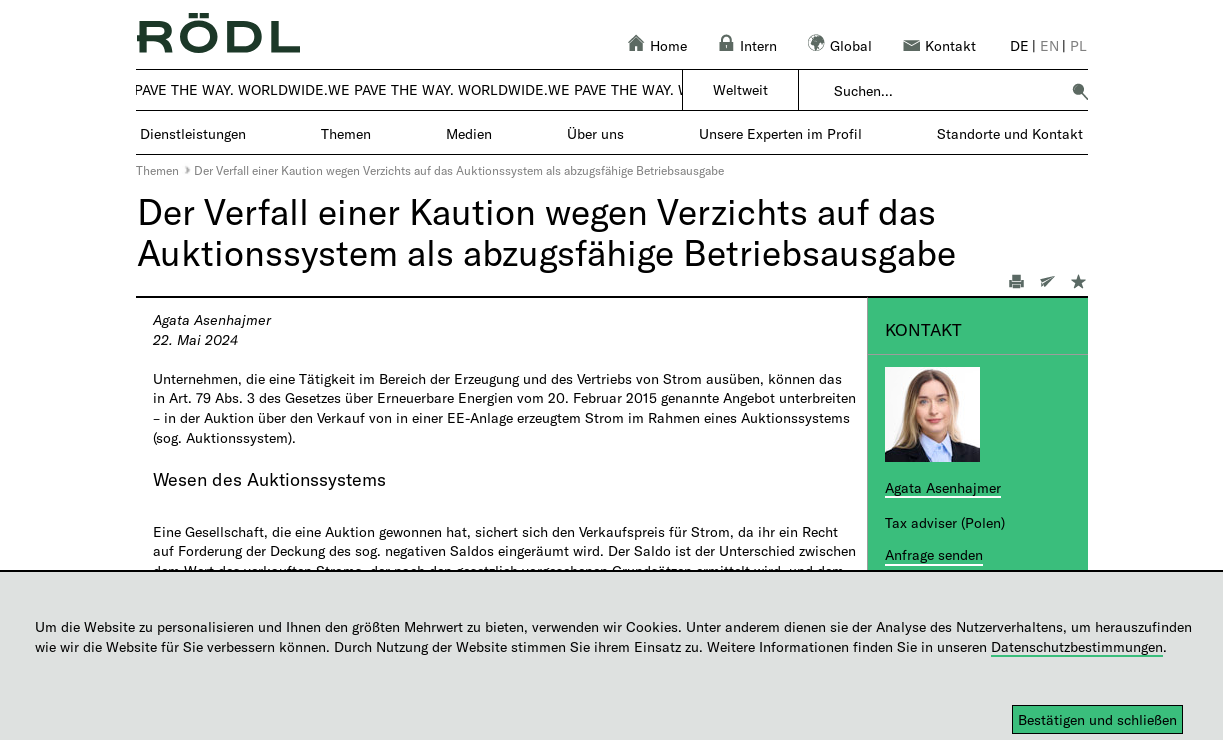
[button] (1080, 91)
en (1049, 45)
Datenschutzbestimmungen (1077, 646)
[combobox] (946, 91)
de (1019, 45)
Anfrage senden (934, 554)
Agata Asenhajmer (943, 487)
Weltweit (740, 89)
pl (1078, 45)
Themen (157, 170)
